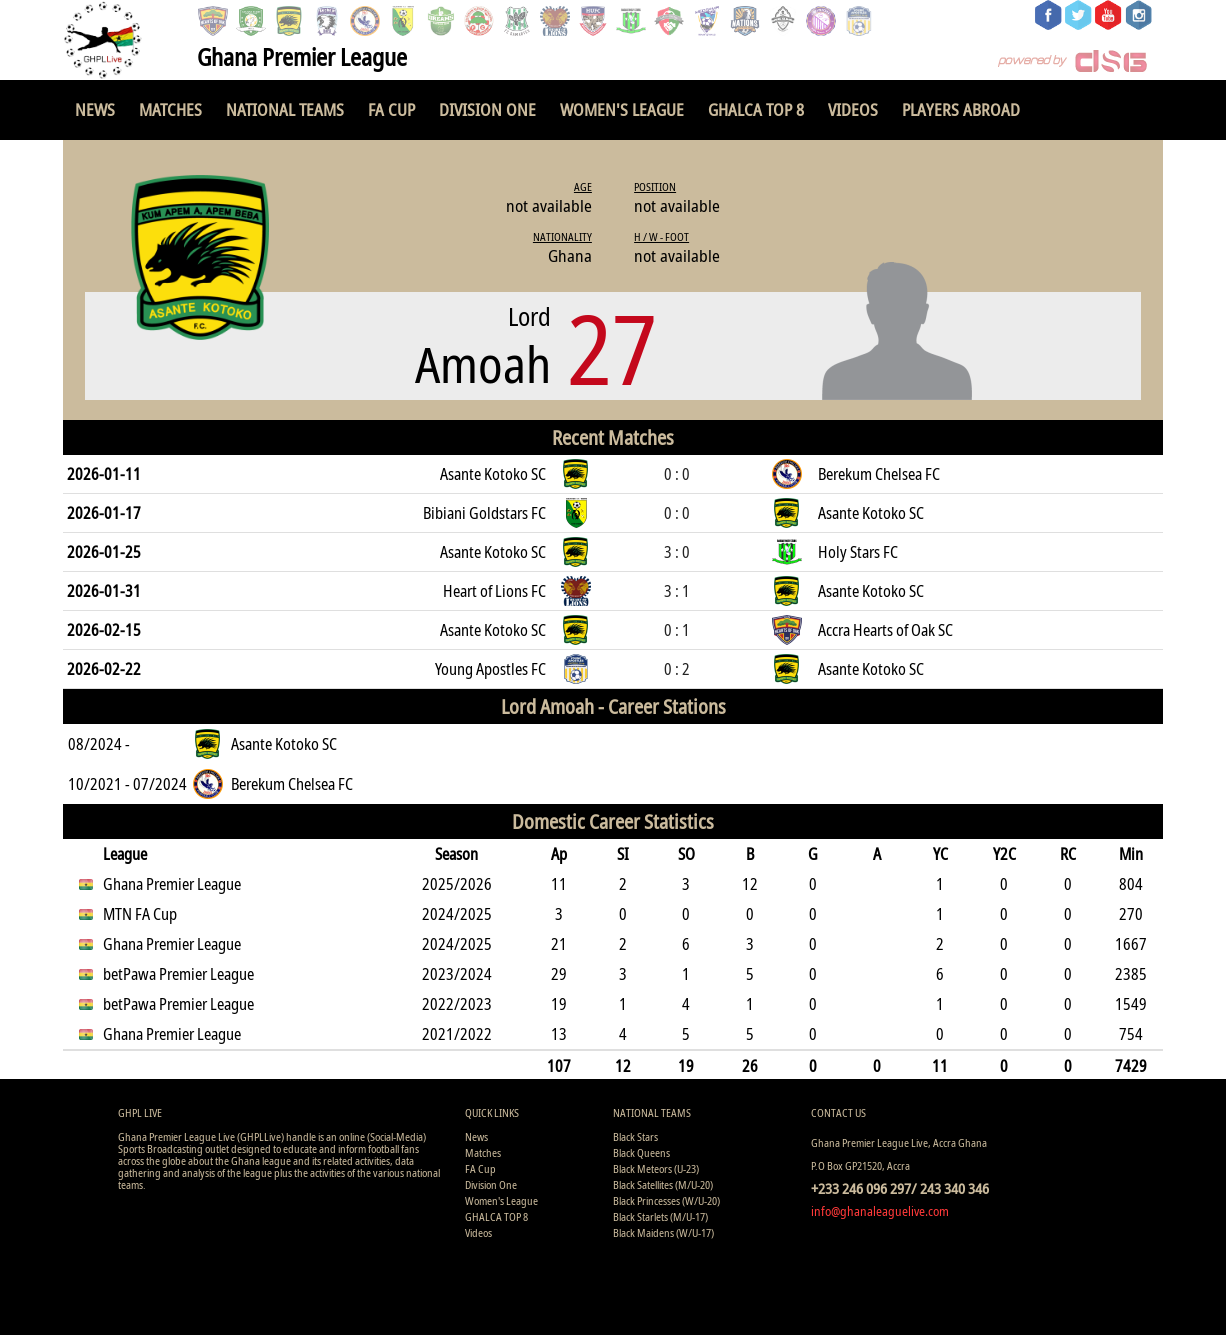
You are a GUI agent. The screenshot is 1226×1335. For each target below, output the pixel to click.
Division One (487, 109)
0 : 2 (677, 669)
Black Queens (641, 1152)
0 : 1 (677, 630)
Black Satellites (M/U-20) (663, 1184)
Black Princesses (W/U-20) (666, 1200)
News (95, 109)
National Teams (285, 109)
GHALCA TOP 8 (756, 109)
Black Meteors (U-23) (656, 1168)
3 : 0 (677, 552)
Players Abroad (961, 109)
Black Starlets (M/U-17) (660, 1216)
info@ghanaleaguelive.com (880, 1211)
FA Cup (391, 109)
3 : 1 (677, 591)
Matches (170, 109)
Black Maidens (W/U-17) (663, 1232)
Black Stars (635, 1136)
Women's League (622, 109)
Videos (853, 109)
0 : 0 (677, 474)
